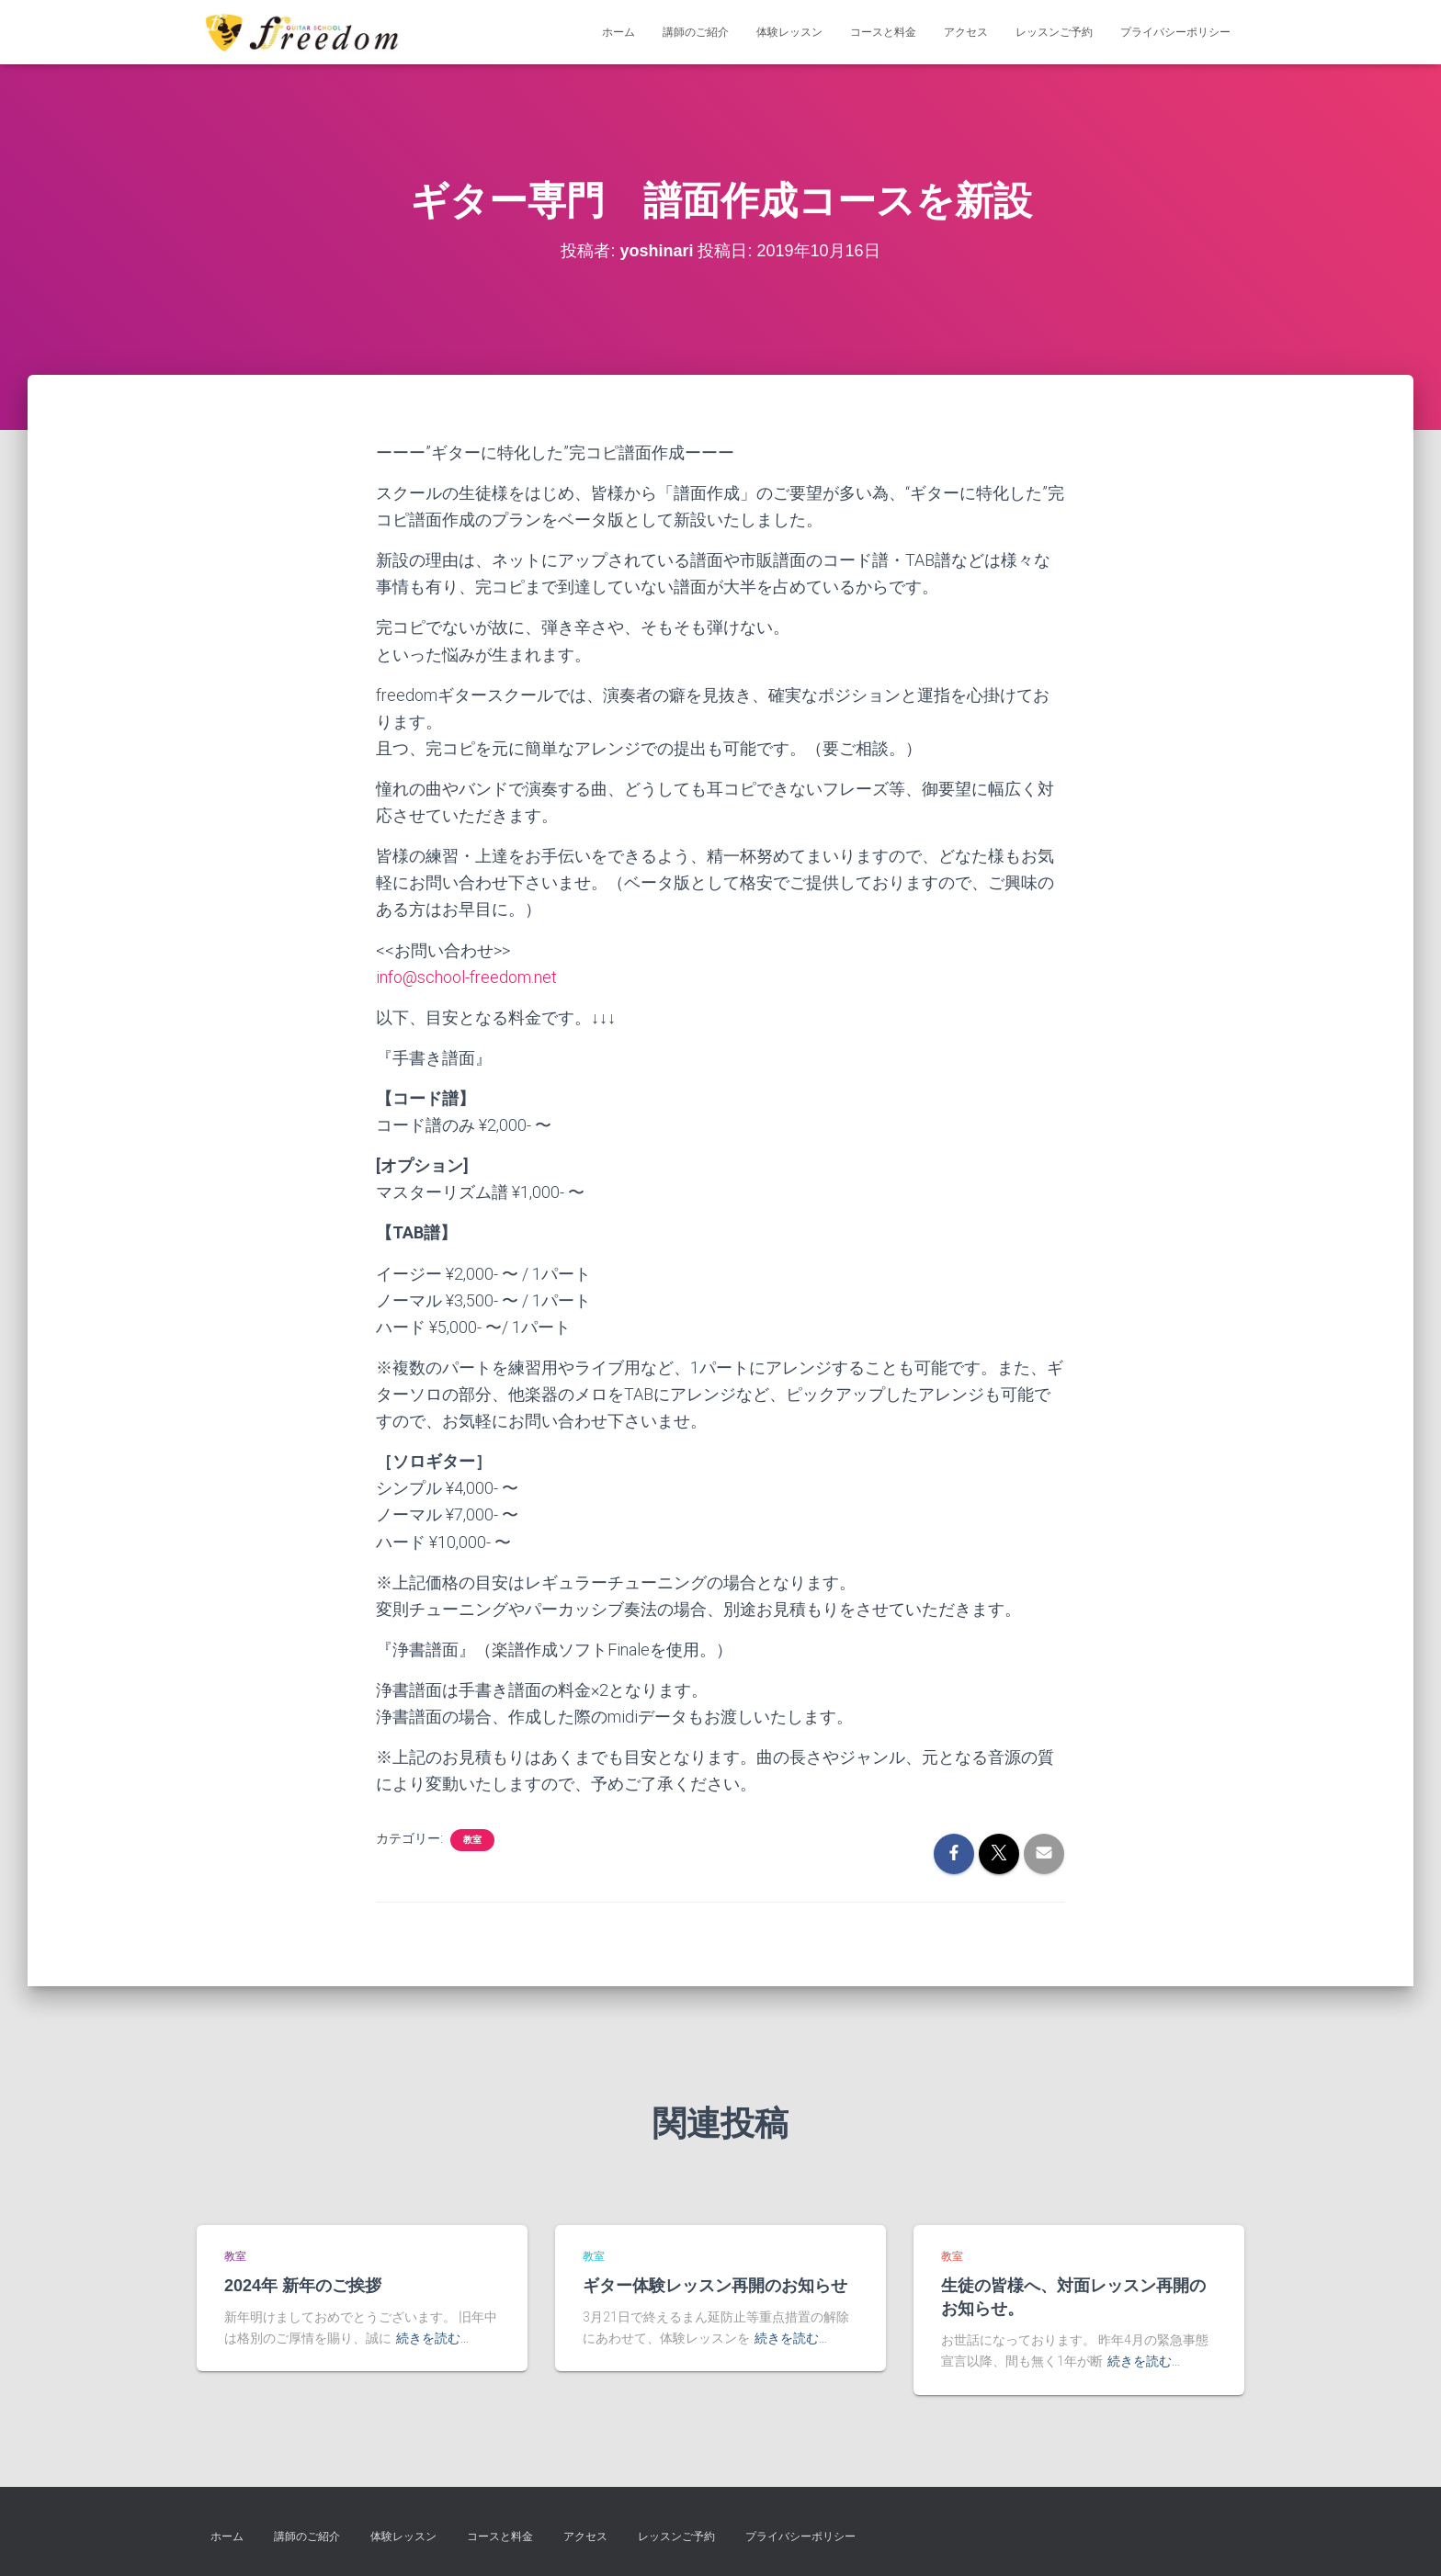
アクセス (966, 32)
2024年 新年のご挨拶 (305, 2286)
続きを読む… (432, 2338)
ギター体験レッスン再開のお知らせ (715, 2286)
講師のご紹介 (696, 32)
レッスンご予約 (1054, 32)
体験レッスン (789, 32)
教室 (472, 1840)
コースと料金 (883, 32)
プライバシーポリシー (1175, 32)
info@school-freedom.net (466, 977)
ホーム (618, 32)
